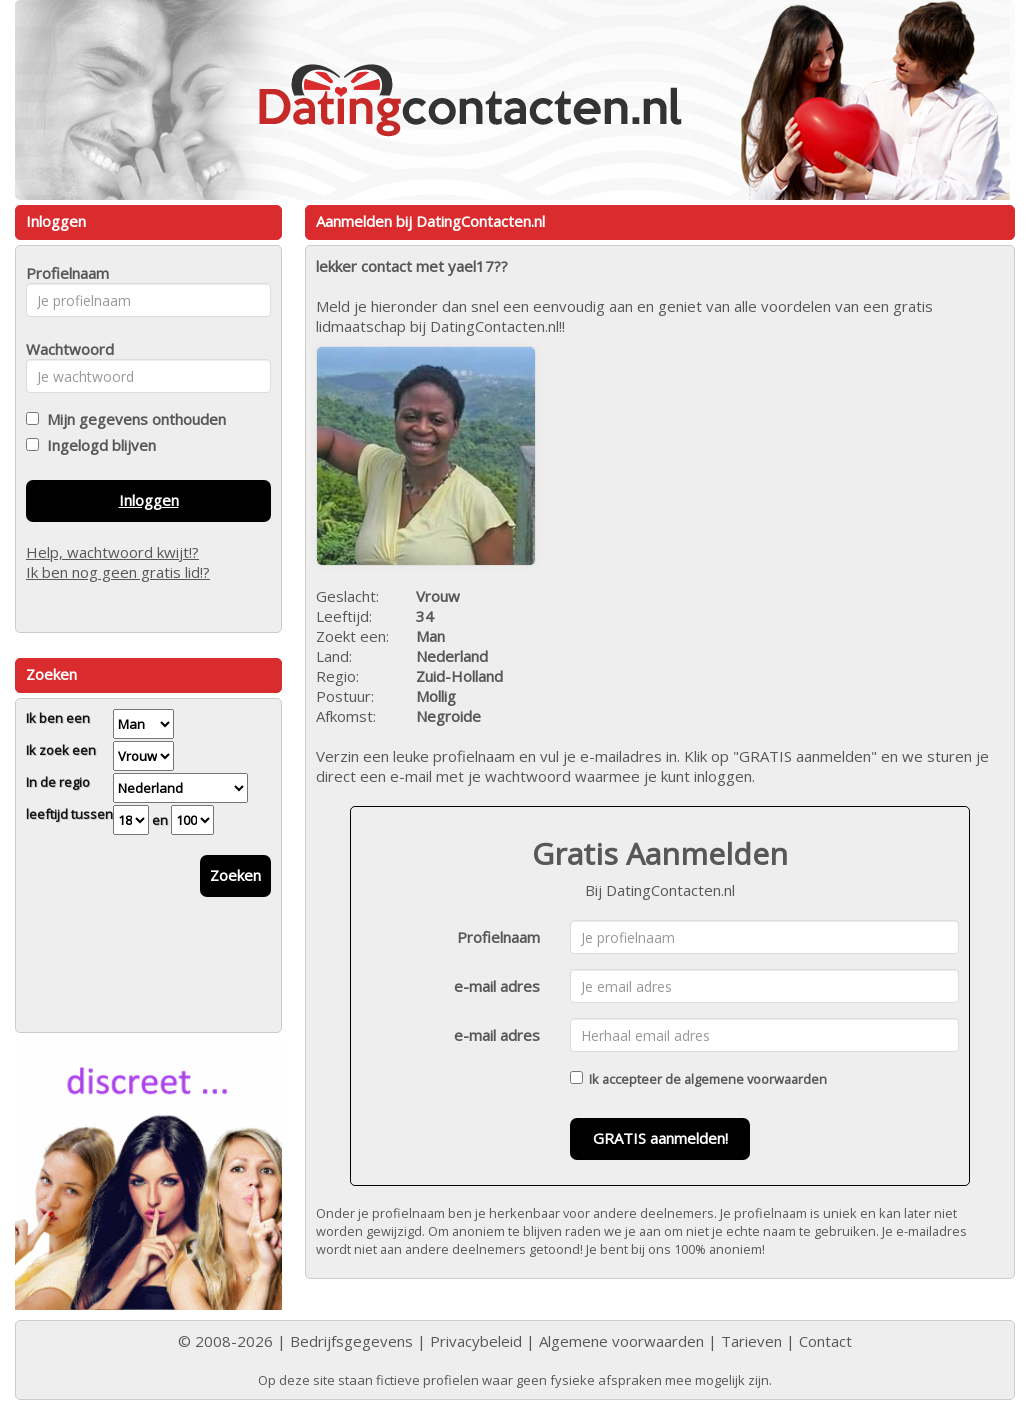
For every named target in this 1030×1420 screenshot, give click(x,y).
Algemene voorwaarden (621, 1341)
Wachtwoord (64, 349)
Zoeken (235, 875)
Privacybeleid (476, 1341)
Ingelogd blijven (97, 445)
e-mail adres (497, 986)
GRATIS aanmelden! (660, 1138)
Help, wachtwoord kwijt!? (112, 552)
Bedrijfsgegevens (351, 1341)
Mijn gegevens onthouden (132, 419)
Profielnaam (498, 937)
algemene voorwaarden (755, 1079)
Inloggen (149, 500)
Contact (825, 1341)
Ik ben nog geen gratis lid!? (118, 572)
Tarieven (751, 1341)
